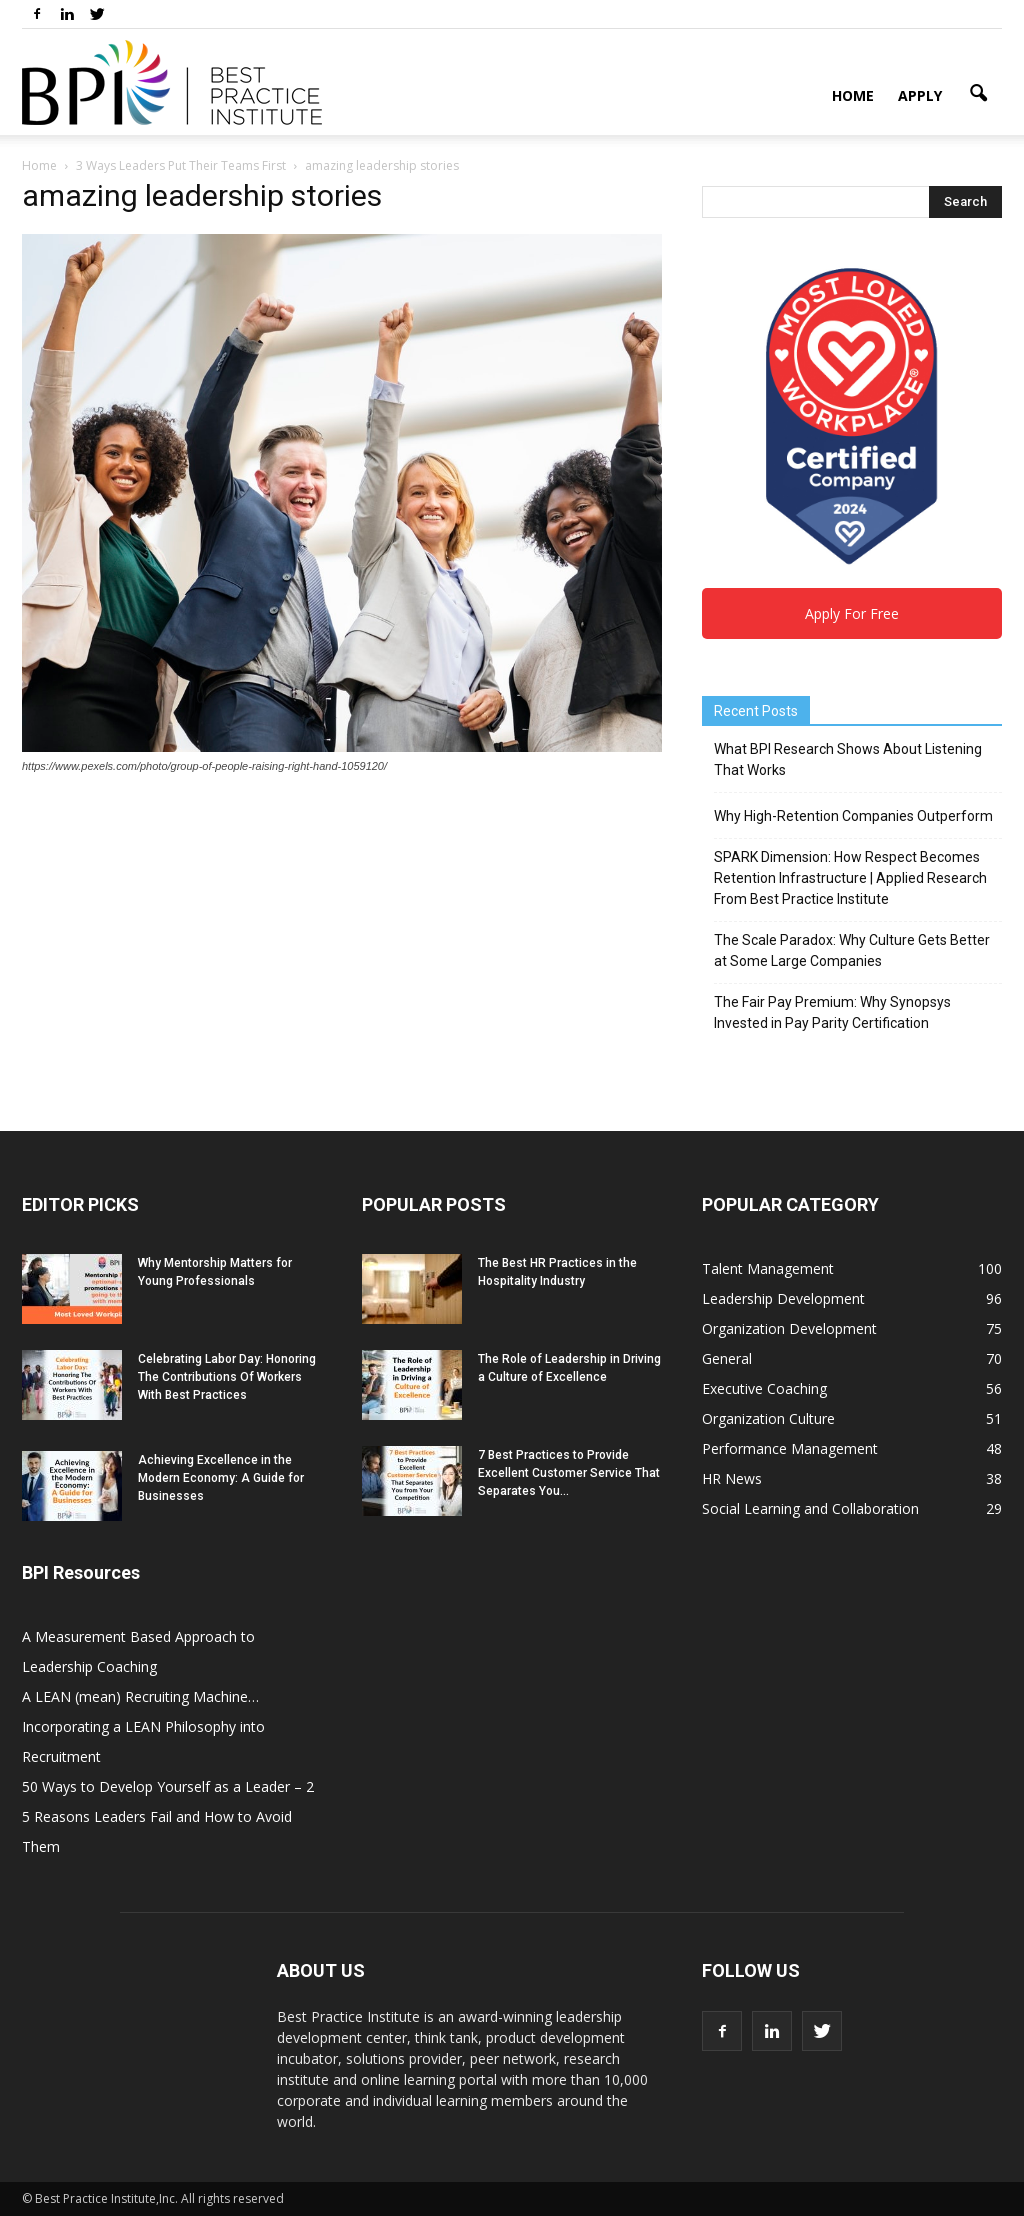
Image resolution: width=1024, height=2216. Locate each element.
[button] (978, 94)
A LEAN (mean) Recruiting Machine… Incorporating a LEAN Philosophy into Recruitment (143, 1726)
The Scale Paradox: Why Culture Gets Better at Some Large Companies (852, 950)
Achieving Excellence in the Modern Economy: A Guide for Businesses (221, 1478)
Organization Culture (768, 1418)
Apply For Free (852, 613)
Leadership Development (783, 1298)
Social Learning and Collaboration (810, 1508)
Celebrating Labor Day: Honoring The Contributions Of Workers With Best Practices (227, 1377)
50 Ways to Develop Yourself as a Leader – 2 (168, 1786)
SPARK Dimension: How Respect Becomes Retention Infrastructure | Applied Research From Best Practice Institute (850, 878)
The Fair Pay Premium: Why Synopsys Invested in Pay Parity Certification (832, 1012)
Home (853, 95)
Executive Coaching (764, 1388)
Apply (920, 95)
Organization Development (789, 1328)
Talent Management (768, 1268)
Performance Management (790, 1448)
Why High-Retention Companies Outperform (853, 816)
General (727, 1358)
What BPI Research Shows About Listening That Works (848, 759)
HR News (732, 1478)
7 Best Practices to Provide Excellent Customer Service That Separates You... (569, 1473)
